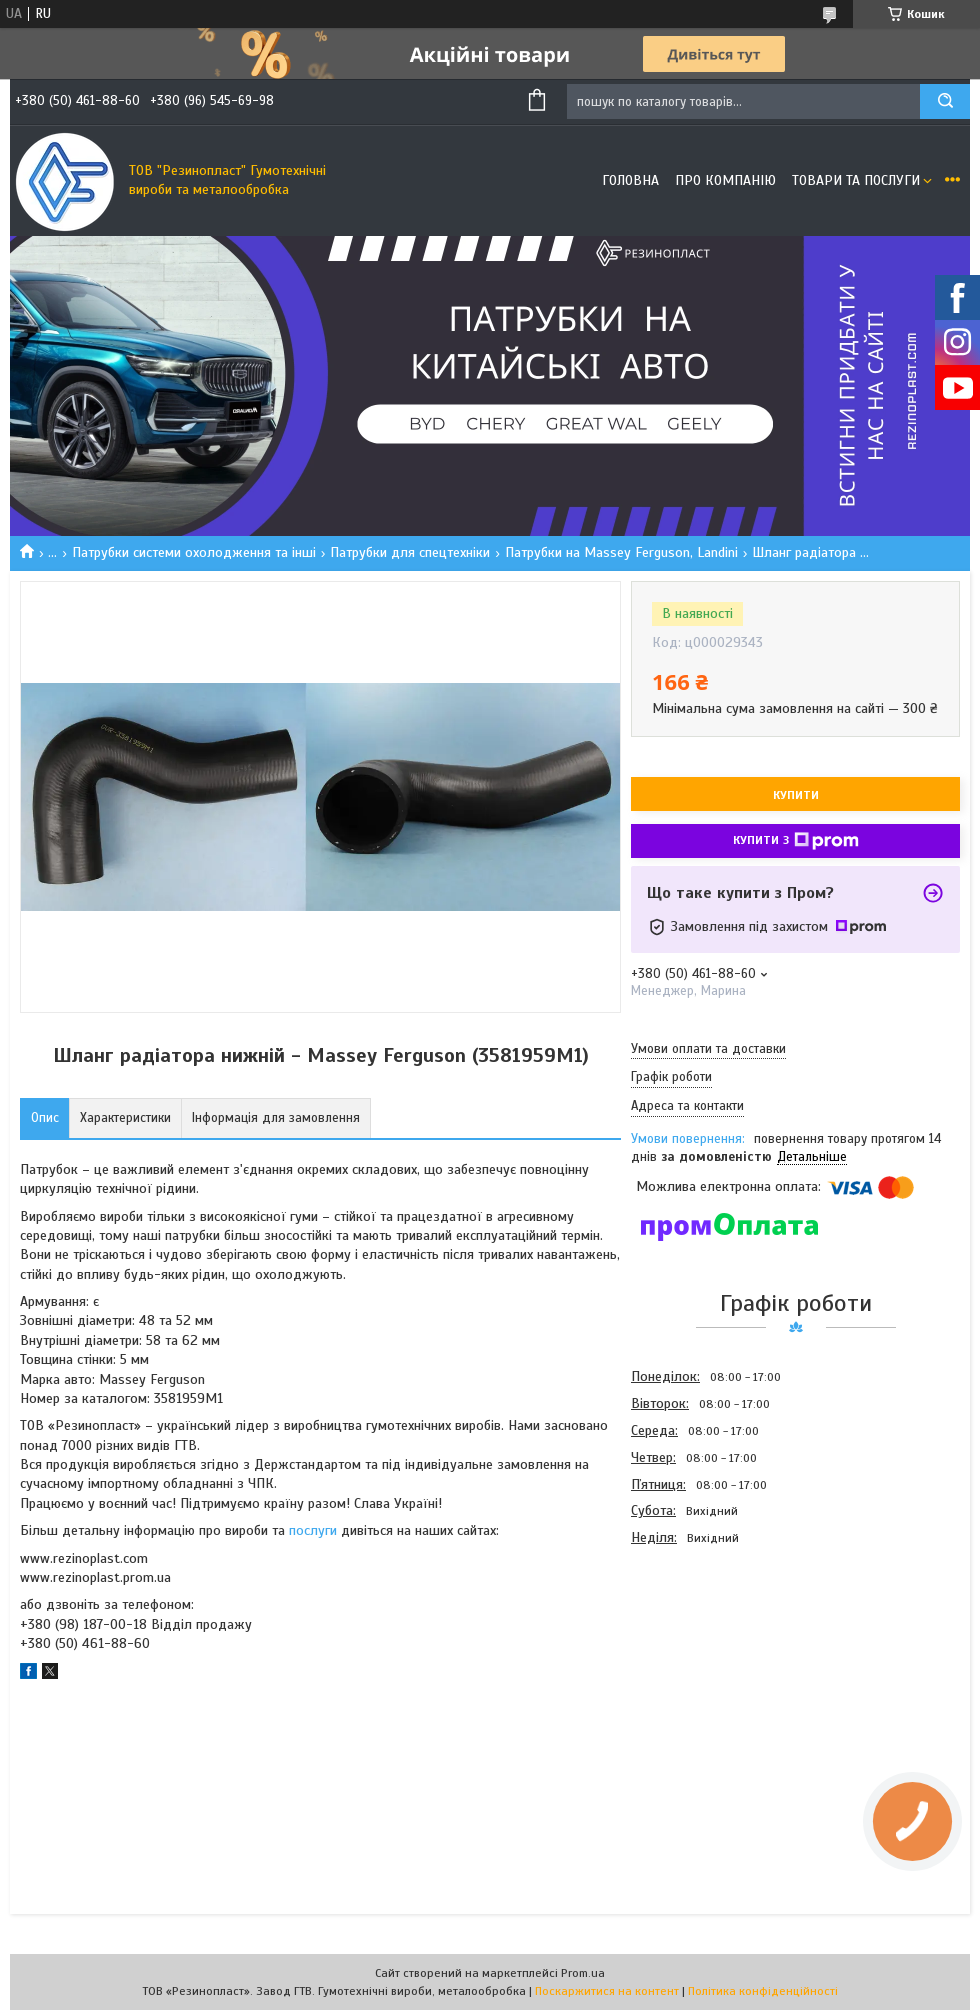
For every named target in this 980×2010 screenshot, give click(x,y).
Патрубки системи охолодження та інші (194, 552)
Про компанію (725, 180)
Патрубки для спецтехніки (410, 552)
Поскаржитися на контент (607, 1991)
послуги (313, 1530)
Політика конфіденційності (763, 1991)
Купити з (796, 841)
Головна (630, 180)
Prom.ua (583, 1973)
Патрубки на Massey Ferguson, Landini (621, 552)
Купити (796, 795)
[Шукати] (945, 101)
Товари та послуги (856, 180)
